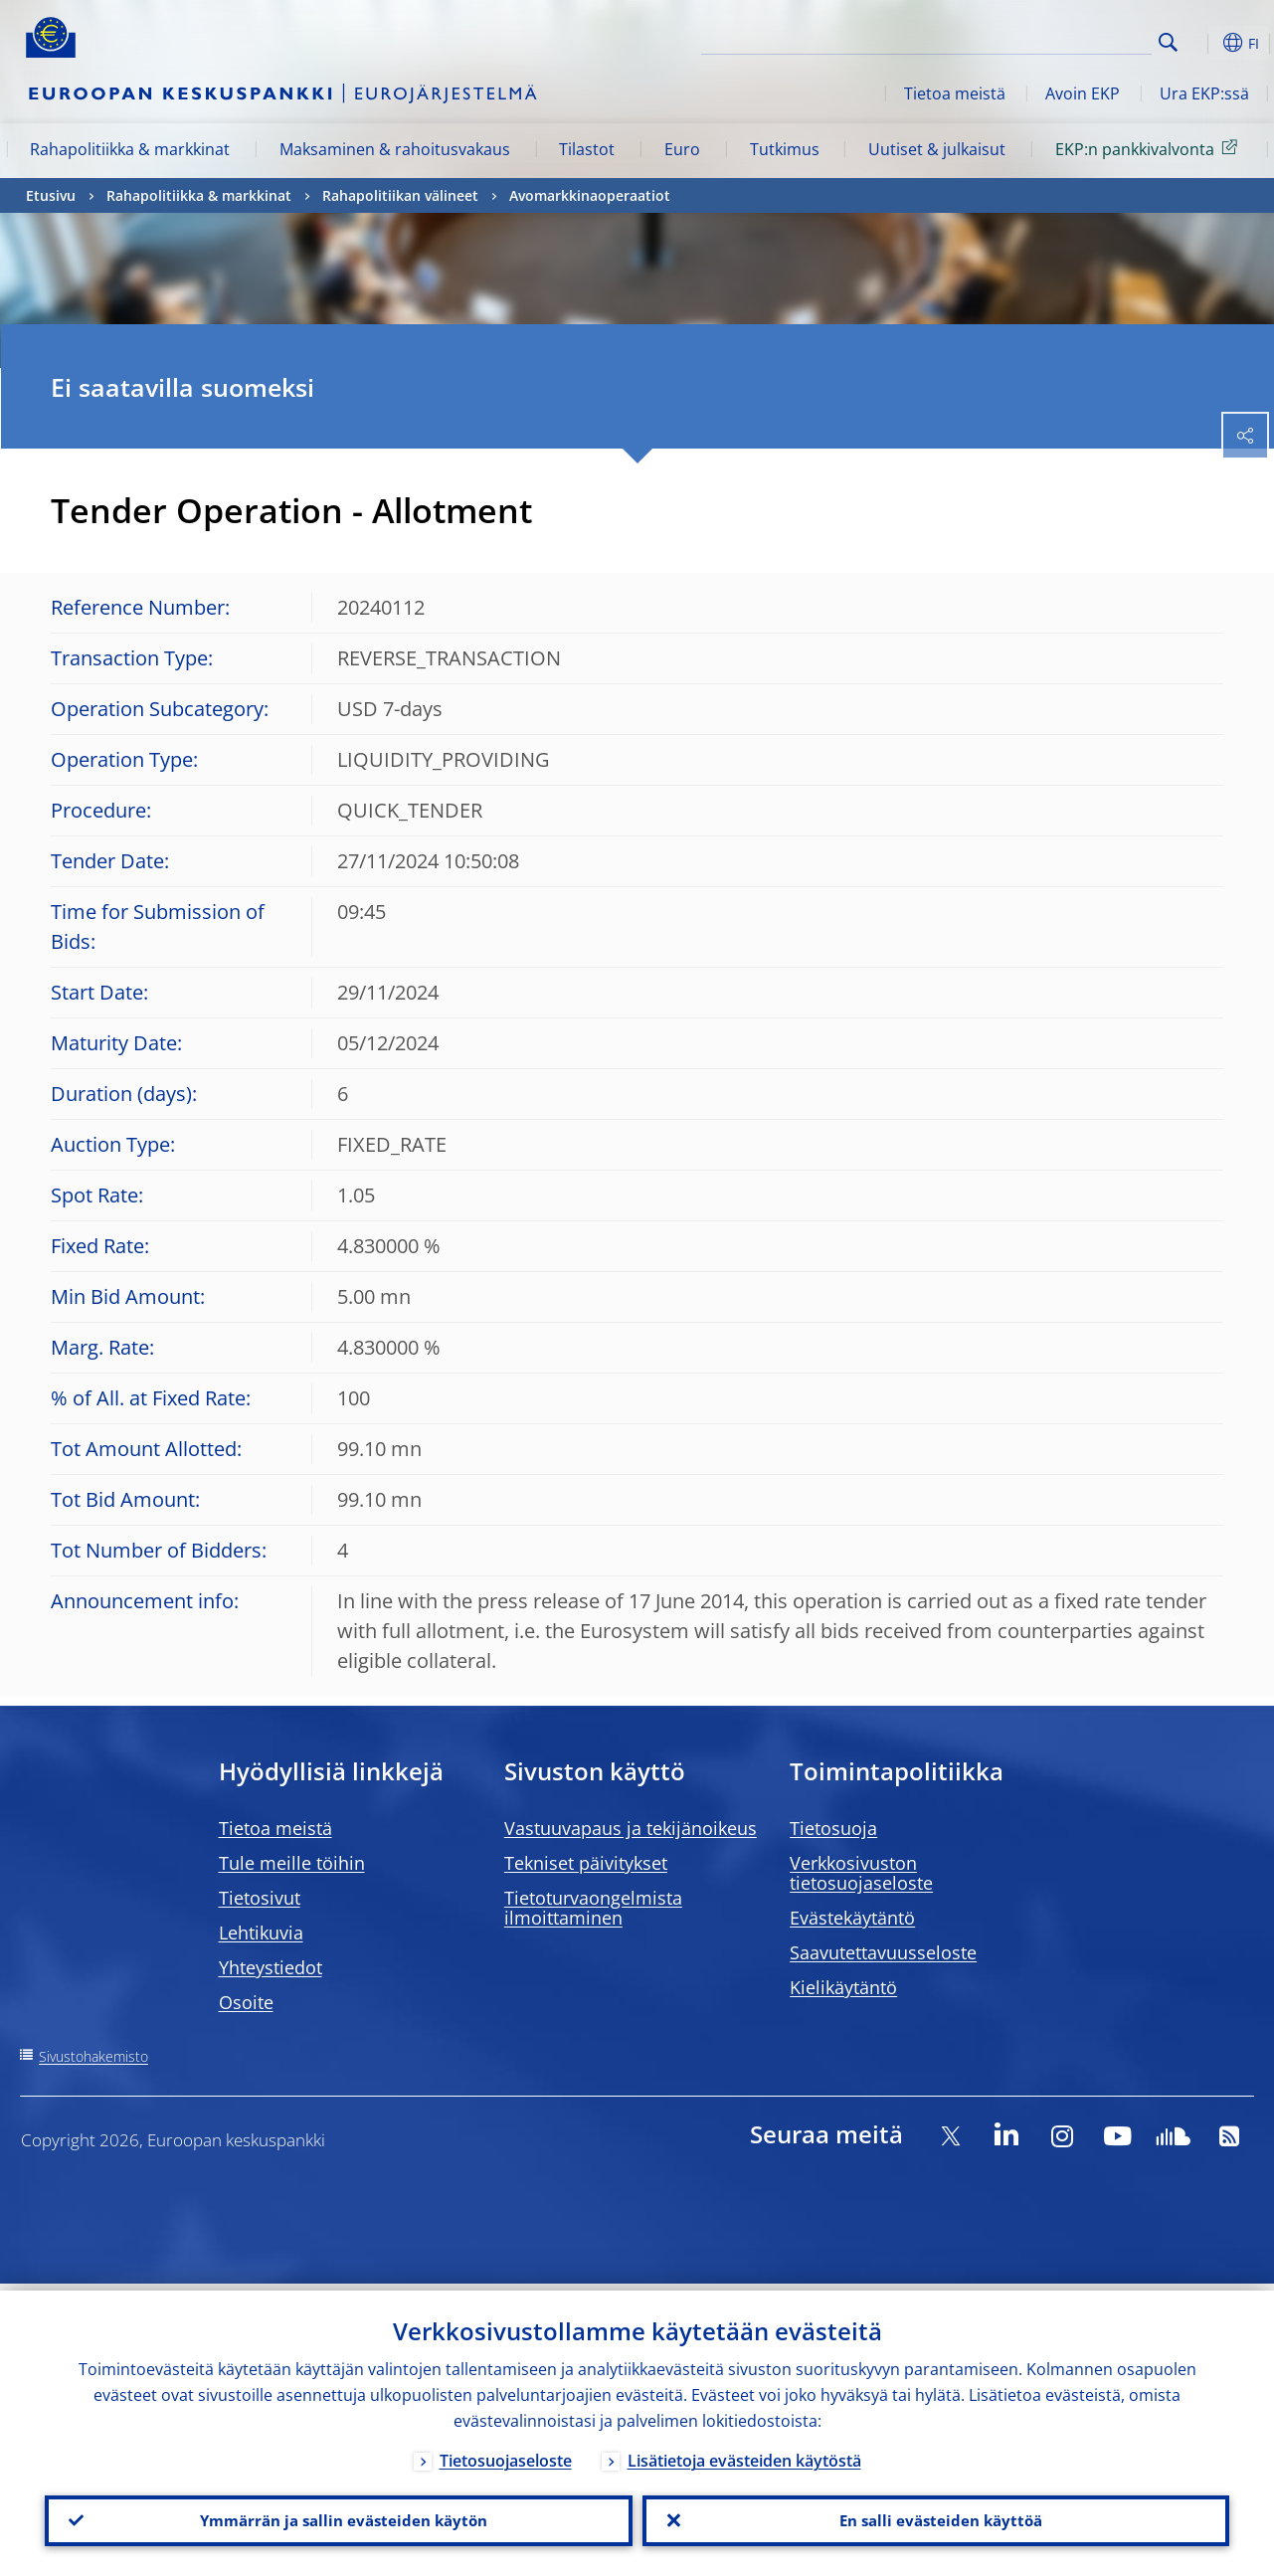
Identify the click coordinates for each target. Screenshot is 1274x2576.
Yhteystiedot (270, 1967)
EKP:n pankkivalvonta (1149, 148)
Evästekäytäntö (852, 1918)
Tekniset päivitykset (585, 1863)
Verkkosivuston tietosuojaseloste (861, 1873)
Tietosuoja (833, 1828)
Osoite (246, 2002)
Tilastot (587, 149)
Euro (682, 149)
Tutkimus (784, 149)
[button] (1199, 43)
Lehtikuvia (261, 1932)
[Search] (1052, 40)
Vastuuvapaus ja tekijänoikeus (630, 1828)
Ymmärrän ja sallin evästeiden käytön (338, 2517)
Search (1168, 42)
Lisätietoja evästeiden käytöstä (744, 2454)
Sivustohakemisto (93, 2056)
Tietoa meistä (954, 93)
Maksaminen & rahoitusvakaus (394, 149)
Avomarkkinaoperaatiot (589, 195)
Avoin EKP (1082, 93)
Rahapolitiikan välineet (400, 195)
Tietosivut (259, 1898)
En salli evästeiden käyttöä (935, 2517)
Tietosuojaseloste (506, 2454)
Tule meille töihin (292, 1863)
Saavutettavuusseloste (883, 1952)
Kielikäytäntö (843, 1987)
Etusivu (51, 195)
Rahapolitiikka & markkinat (130, 149)
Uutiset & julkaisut (936, 149)
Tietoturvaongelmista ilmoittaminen (593, 1908)
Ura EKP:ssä (1204, 93)
